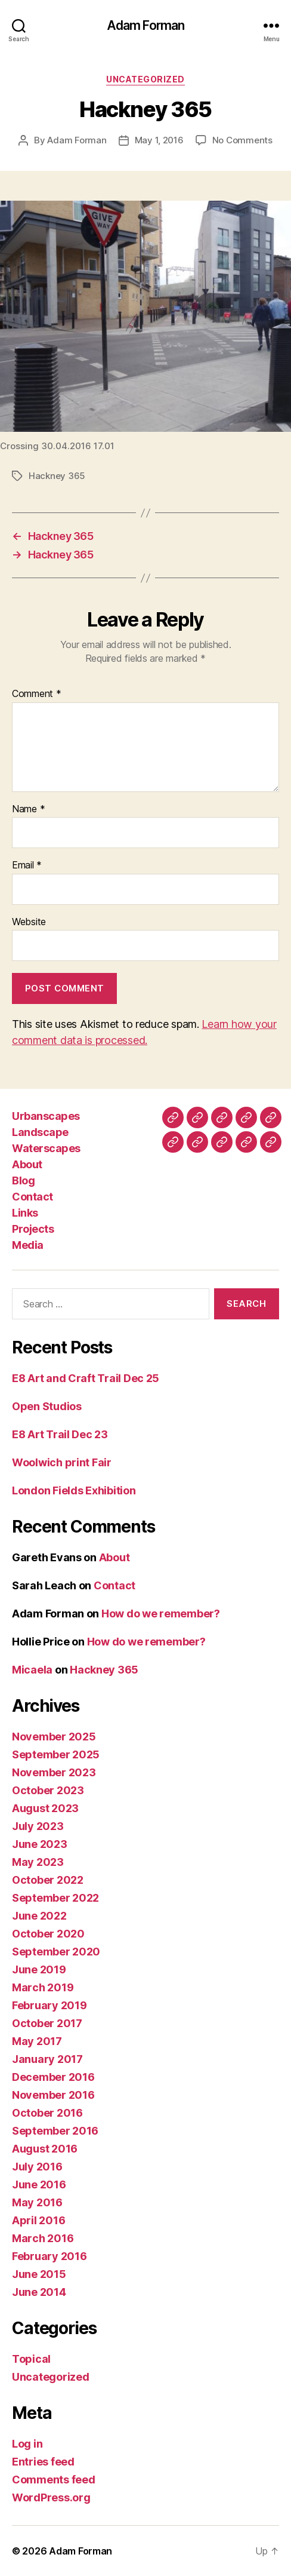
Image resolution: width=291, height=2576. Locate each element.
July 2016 (37, 2166)
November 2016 (53, 2095)
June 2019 (39, 1969)
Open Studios (47, 1406)
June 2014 (39, 2292)
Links (25, 1212)
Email (27, 865)
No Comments (242, 140)
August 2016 (45, 2148)
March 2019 (42, 1987)
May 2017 (37, 2041)
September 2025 (56, 1754)
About (27, 1164)
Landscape (40, 1132)
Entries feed (43, 2461)
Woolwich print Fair (62, 1462)
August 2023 (45, 1808)
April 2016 (38, 2220)
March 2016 (42, 2238)
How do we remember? (160, 1613)
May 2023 (38, 1862)
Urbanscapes (46, 1116)
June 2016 (39, 2184)
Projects (33, 1229)
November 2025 (54, 1736)
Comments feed (53, 2479)
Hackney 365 (57, 475)
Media (28, 1245)
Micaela (32, 1669)
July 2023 (38, 1826)
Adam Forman (145, 25)
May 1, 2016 (159, 140)
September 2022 (55, 1898)
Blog (23, 1180)
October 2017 (47, 2023)
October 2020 (48, 1933)
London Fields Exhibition (74, 1490)
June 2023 (39, 1844)
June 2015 (39, 2274)
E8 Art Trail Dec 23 (60, 1434)
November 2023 (54, 1772)
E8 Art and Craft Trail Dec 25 (85, 1378)
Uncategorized (145, 79)
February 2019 (49, 2005)
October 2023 (48, 1790)
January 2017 (47, 2059)
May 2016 (37, 2202)
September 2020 (56, 1951)
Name (28, 809)
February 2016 (49, 2256)
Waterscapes (46, 1148)
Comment (36, 694)
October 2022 (47, 1880)
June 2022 (39, 1915)
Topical (31, 2359)
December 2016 (53, 2077)
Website (29, 922)
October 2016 (47, 2113)
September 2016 (55, 2130)
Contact (32, 1196)
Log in (27, 2443)
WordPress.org (51, 2497)
